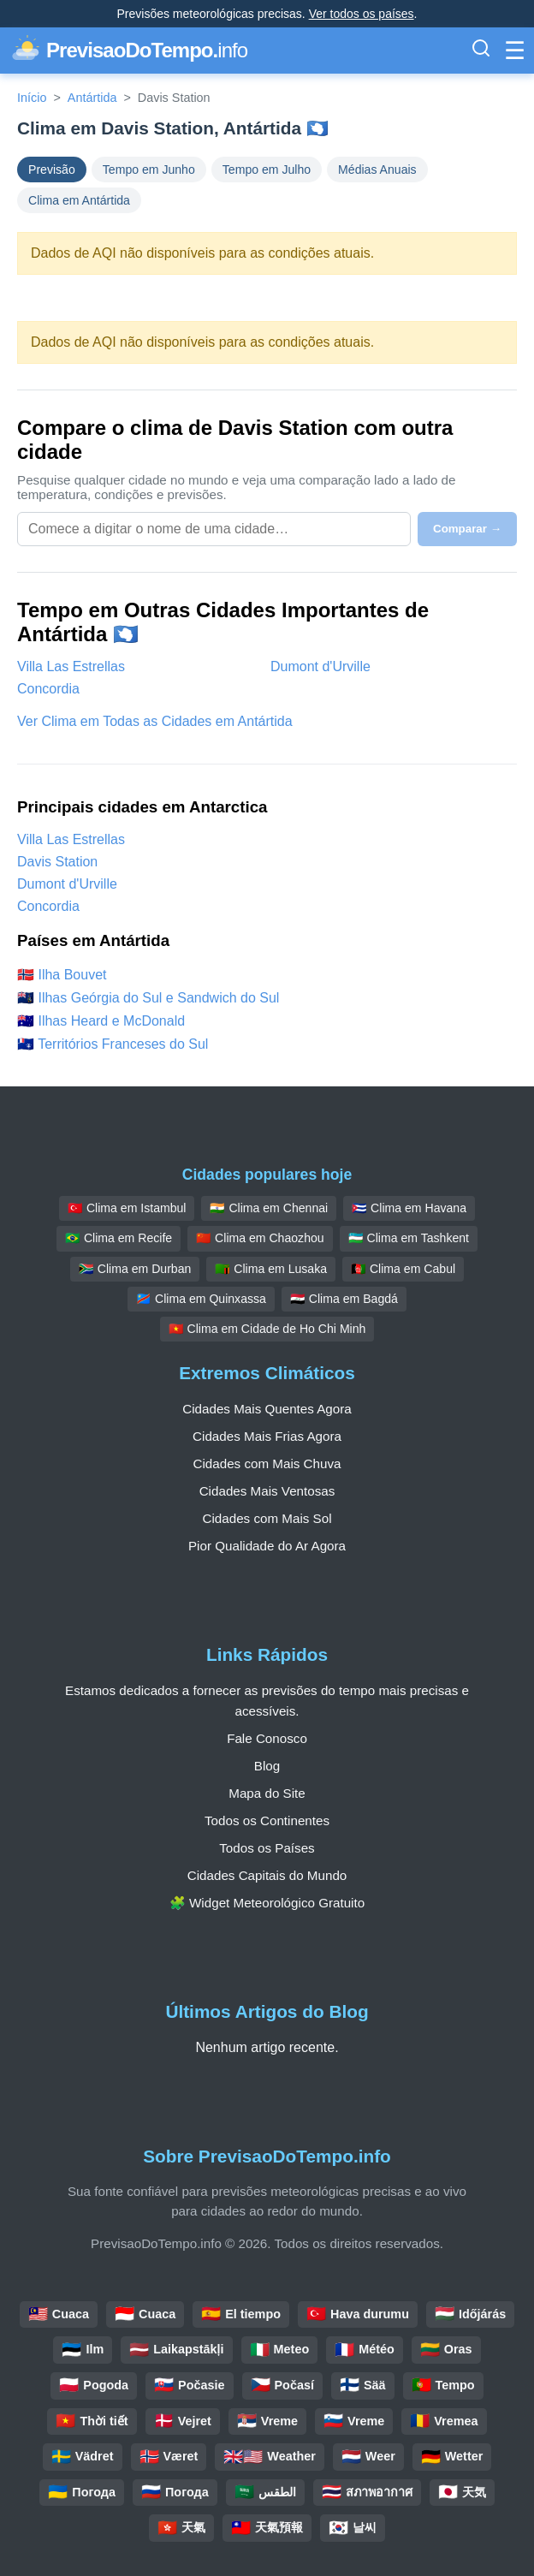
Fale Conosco (267, 1738)
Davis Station (57, 861)
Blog (267, 1765)
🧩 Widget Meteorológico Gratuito (267, 1902)
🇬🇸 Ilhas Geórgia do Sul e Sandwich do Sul (148, 998)
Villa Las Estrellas (71, 666)
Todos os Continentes (267, 1820)
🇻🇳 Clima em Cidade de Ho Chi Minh (267, 1329)
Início (31, 97)
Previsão (51, 169)
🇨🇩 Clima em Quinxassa (201, 1299)
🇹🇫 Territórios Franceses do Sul (112, 1044)
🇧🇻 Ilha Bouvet (62, 974)
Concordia (48, 688)
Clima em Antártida (79, 200)
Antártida (92, 97)
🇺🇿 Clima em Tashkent (408, 1238)
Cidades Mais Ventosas (267, 1491)
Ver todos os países (361, 14)
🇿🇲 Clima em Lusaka (271, 1269)
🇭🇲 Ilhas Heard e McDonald (101, 1021)
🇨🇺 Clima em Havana (409, 1208)
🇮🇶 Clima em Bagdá (344, 1299)
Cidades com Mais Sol (266, 1518)
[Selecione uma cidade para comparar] (214, 529)
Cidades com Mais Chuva (267, 1463)
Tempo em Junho (149, 169)
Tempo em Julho (266, 169)
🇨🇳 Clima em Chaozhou (259, 1238)
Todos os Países (266, 1848)
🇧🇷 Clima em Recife (118, 1238)
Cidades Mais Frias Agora (267, 1436)
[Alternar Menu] (514, 51)
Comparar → (467, 528)
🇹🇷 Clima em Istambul (127, 1208)
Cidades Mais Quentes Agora (267, 1408)
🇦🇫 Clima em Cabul (403, 1269)
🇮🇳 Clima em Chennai (269, 1208)
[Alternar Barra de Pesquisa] (481, 50)
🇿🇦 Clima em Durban (135, 1269)
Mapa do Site (267, 1793)
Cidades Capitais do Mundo (267, 1875)
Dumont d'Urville (320, 666)
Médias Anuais (377, 169)
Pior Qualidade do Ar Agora (267, 1545)
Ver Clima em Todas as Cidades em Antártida (155, 721)
